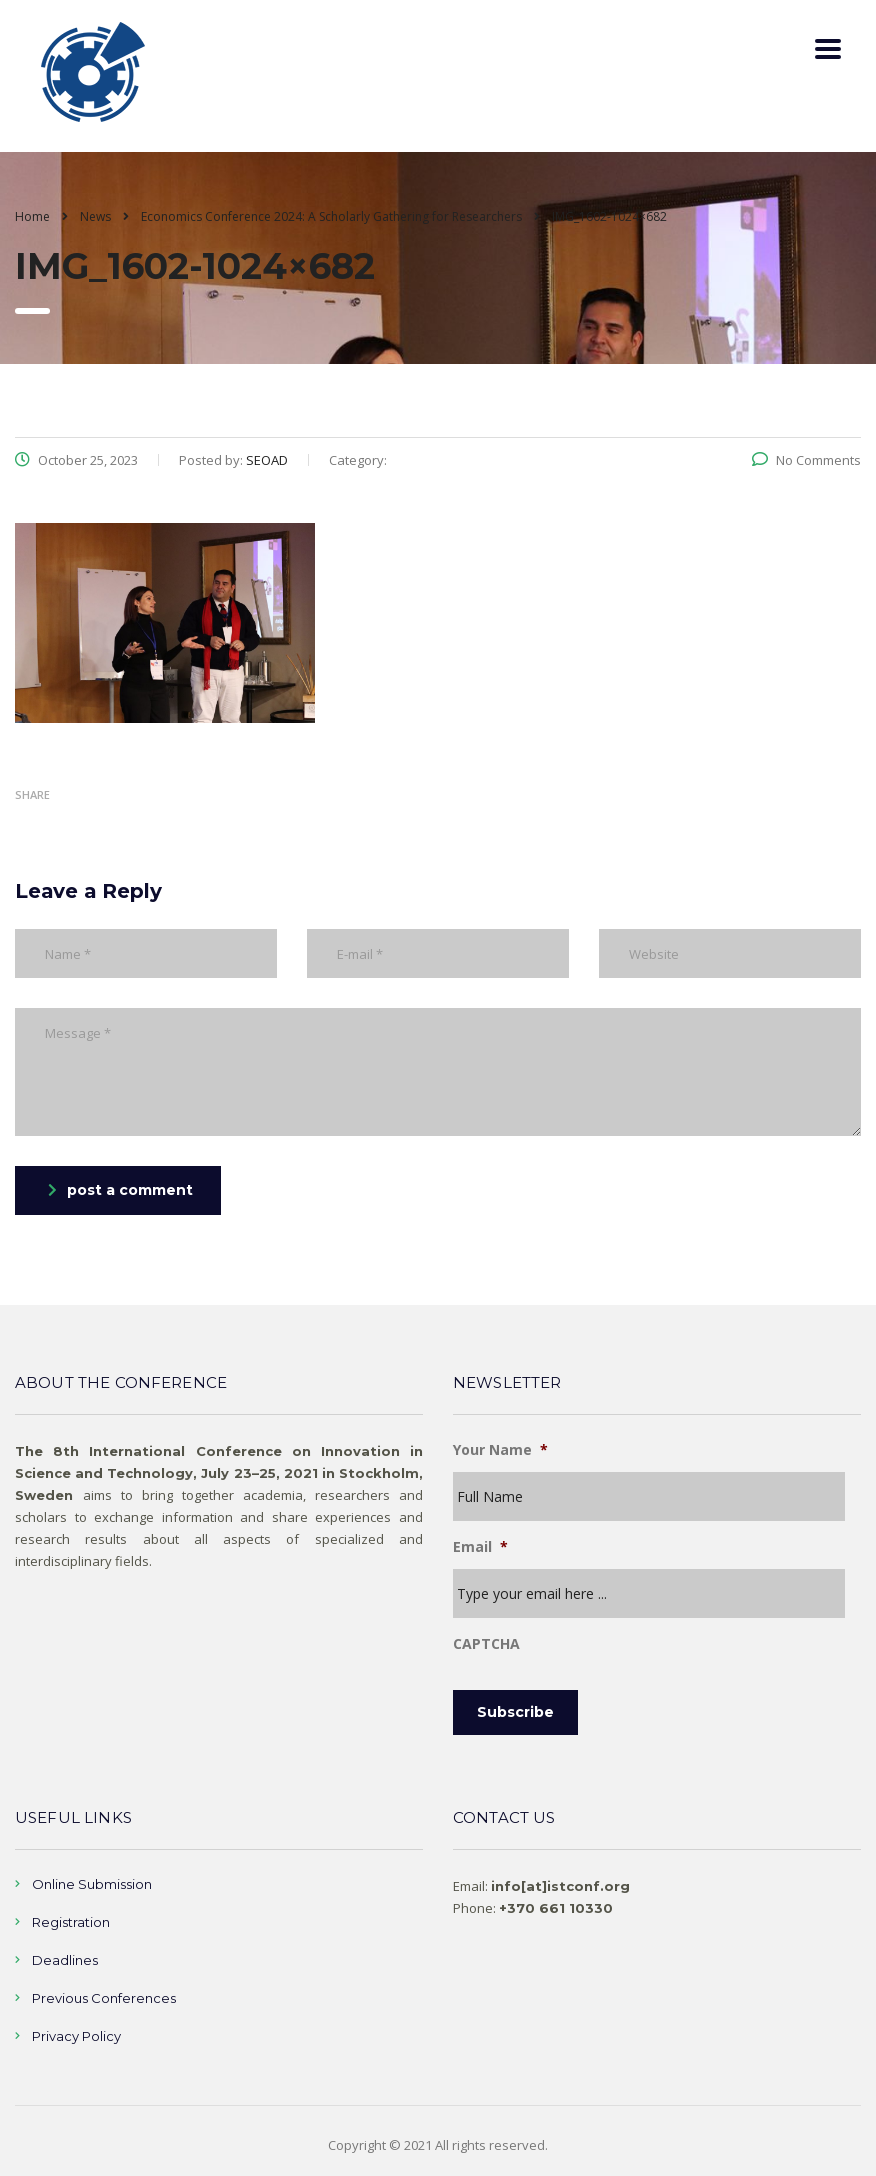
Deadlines (65, 1960)
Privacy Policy (76, 2036)
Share (32, 794)
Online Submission (92, 1884)
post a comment (120, 1190)
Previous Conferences (104, 1998)
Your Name (500, 1450)
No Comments (806, 460)
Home (32, 216)
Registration (71, 1922)
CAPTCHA (486, 1644)
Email (480, 1547)
